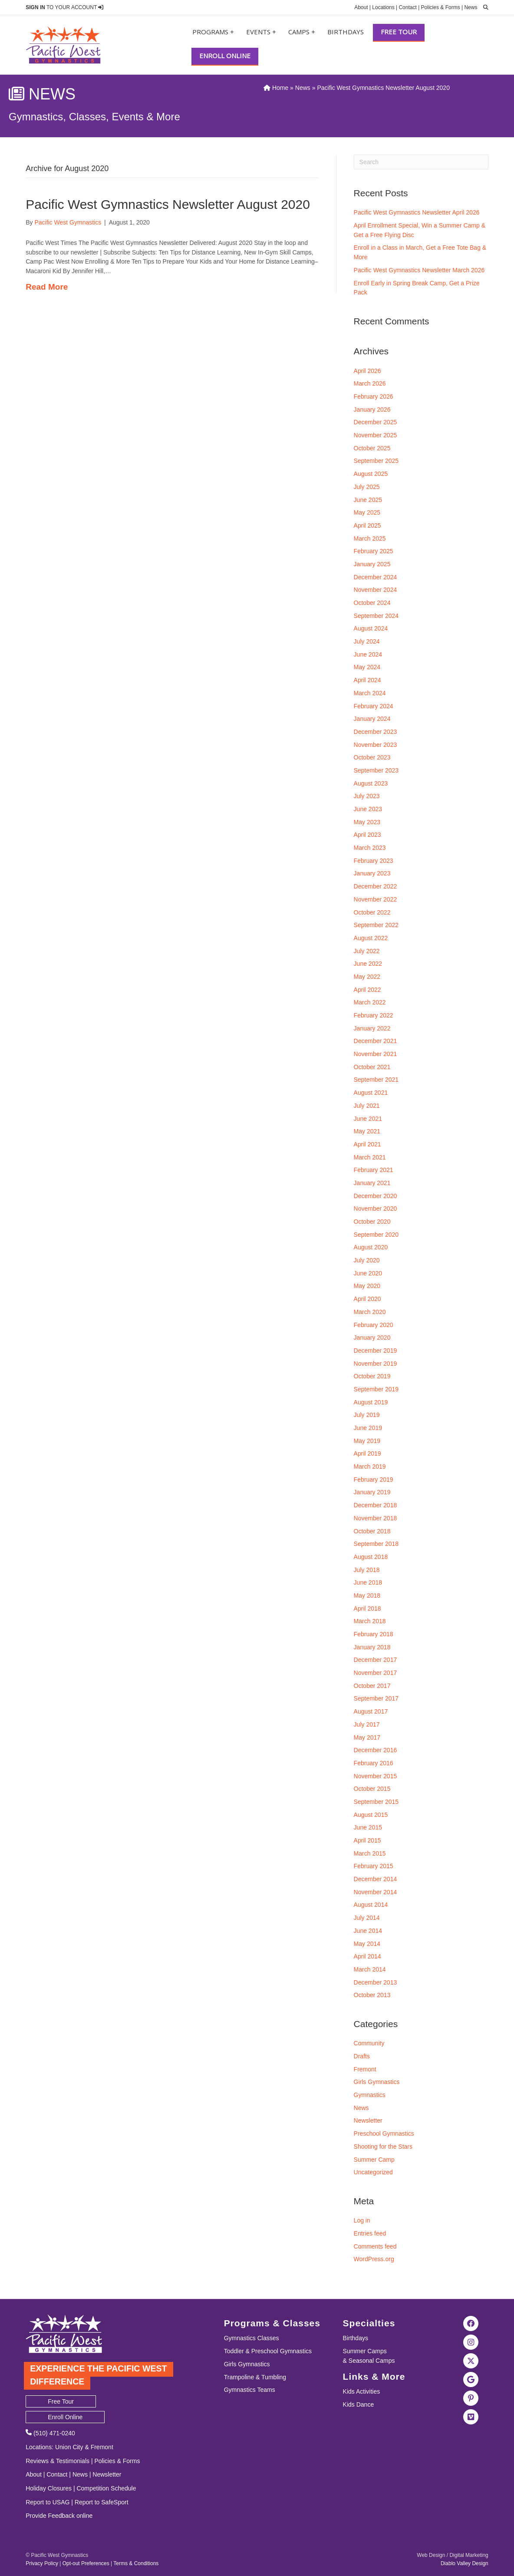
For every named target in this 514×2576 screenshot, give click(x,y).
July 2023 (367, 796)
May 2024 (367, 667)
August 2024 (371, 628)
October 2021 (372, 1066)
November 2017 (375, 1672)
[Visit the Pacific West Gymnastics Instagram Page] (471, 2341)
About (361, 7)
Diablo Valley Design (464, 2563)
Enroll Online (224, 55)
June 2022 (368, 963)
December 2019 (375, 1350)
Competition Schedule (106, 2488)
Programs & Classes (272, 2323)
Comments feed (375, 2246)
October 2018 (372, 1531)
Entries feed (370, 2233)
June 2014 (368, 1930)
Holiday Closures (49, 2488)
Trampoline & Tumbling (255, 2377)
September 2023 (376, 770)
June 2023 (368, 809)
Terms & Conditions (135, 2563)
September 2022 (376, 924)
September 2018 (376, 1543)
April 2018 (367, 1608)
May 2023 (367, 822)
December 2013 (375, 1982)
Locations (383, 7)
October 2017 (372, 1685)
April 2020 (367, 1298)
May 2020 (367, 1285)
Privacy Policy (42, 2563)
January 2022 (372, 1028)
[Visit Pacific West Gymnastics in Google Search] (471, 2378)
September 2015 (376, 1801)
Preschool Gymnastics (384, 2133)
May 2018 (367, 1595)
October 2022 (372, 912)
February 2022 (373, 1015)
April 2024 (367, 680)
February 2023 (373, 860)
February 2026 (373, 396)
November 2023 (375, 744)
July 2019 (367, 1414)
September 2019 (376, 1389)
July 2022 (367, 951)
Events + (261, 31)
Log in (362, 2220)
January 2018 (372, 1647)
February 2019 (373, 1479)
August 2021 (371, 1092)
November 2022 (375, 899)
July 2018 (367, 1569)
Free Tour (399, 31)
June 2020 (368, 1273)
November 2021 (375, 1053)
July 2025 (367, 486)
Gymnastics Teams (249, 2389)
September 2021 (376, 1079)
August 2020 (371, 1247)
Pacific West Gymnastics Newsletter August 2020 (168, 204)
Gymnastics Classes (251, 2338)
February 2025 (373, 551)
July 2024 (367, 641)
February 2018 (373, 1634)
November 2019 (375, 1363)
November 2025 (375, 435)
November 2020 (375, 1208)
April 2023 (367, 834)
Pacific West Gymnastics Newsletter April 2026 (417, 212)
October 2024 (372, 602)
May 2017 (367, 1737)
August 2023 (371, 783)
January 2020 (372, 1337)
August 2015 (371, 1814)
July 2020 (367, 1260)
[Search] (421, 162)
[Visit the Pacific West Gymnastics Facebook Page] (471, 2322)
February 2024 (373, 706)
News (470, 7)
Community (369, 2043)
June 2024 (368, 654)
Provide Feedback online (59, 2515)
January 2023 (372, 873)
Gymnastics (370, 2094)
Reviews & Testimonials (57, 2460)
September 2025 (376, 460)
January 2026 (372, 409)
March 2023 (370, 847)
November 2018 (375, 1518)
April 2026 (367, 370)
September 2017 (376, 1698)
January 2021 (372, 1182)
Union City (69, 2447)
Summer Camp (374, 2159)
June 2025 (368, 499)
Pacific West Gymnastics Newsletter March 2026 (419, 270)
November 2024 (375, 589)
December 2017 (375, 1659)
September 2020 (376, 1234)
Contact (407, 7)
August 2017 (371, 1711)
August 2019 (371, 1402)
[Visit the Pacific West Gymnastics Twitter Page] (471, 2360)
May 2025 (367, 512)
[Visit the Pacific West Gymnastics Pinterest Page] (471, 2397)
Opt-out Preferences (86, 2563)
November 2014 (375, 1892)
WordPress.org (374, 2259)
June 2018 (368, 1582)
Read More (47, 286)
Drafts (362, 2056)
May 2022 (367, 976)
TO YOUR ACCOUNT (64, 7)
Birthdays (345, 31)
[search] (483, 7)
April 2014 (367, 1956)
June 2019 (368, 1427)
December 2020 (375, 1195)
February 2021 (373, 1169)
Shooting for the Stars (383, 2146)
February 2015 (373, 1866)
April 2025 (367, 525)
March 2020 (370, 1311)
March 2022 (370, 1002)
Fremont (365, 2069)
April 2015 (367, 1840)
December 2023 (375, 731)
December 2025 (375, 422)
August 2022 (371, 938)
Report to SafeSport (101, 2502)
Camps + (301, 31)
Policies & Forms (440, 7)
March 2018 (370, 1621)
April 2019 (367, 1453)
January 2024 (372, 718)
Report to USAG (47, 2502)
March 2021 (370, 1157)
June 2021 (368, 1118)
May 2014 (367, 1943)
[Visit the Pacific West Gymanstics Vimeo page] (471, 2416)
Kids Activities (361, 2391)
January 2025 (372, 564)
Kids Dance (358, 2404)
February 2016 (373, 1763)
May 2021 (367, 1131)
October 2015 (372, 1788)
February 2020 (373, 1324)
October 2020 (372, 1221)
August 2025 (371, 473)
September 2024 (376, 615)
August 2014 (371, 1904)
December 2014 (375, 1879)
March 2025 (370, 538)
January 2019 (372, 1492)
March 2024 (370, 693)
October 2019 (372, 1376)
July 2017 (367, 1724)
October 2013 (372, 1994)
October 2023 (372, 757)
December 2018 (375, 1505)
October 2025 (372, 448)
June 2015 (368, 1827)
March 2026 (370, 383)
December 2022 (375, 886)
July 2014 (367, 1917)
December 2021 (375, 1040)
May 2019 (367, 1440)
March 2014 (370, 1969)
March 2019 (370, 1466)
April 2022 (367, 989)
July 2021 (367, 1105)
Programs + (213, 31)
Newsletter (368, 2120)
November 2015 (375, 1776)
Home (276, 87)
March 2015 (370, 1853)
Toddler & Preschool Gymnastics (268, 2351)
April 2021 (367, 1144)
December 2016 (375, 1750)
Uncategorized (373, 2172)
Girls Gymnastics (377, 2081)
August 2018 (371, 1556)
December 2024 (375, 577)
